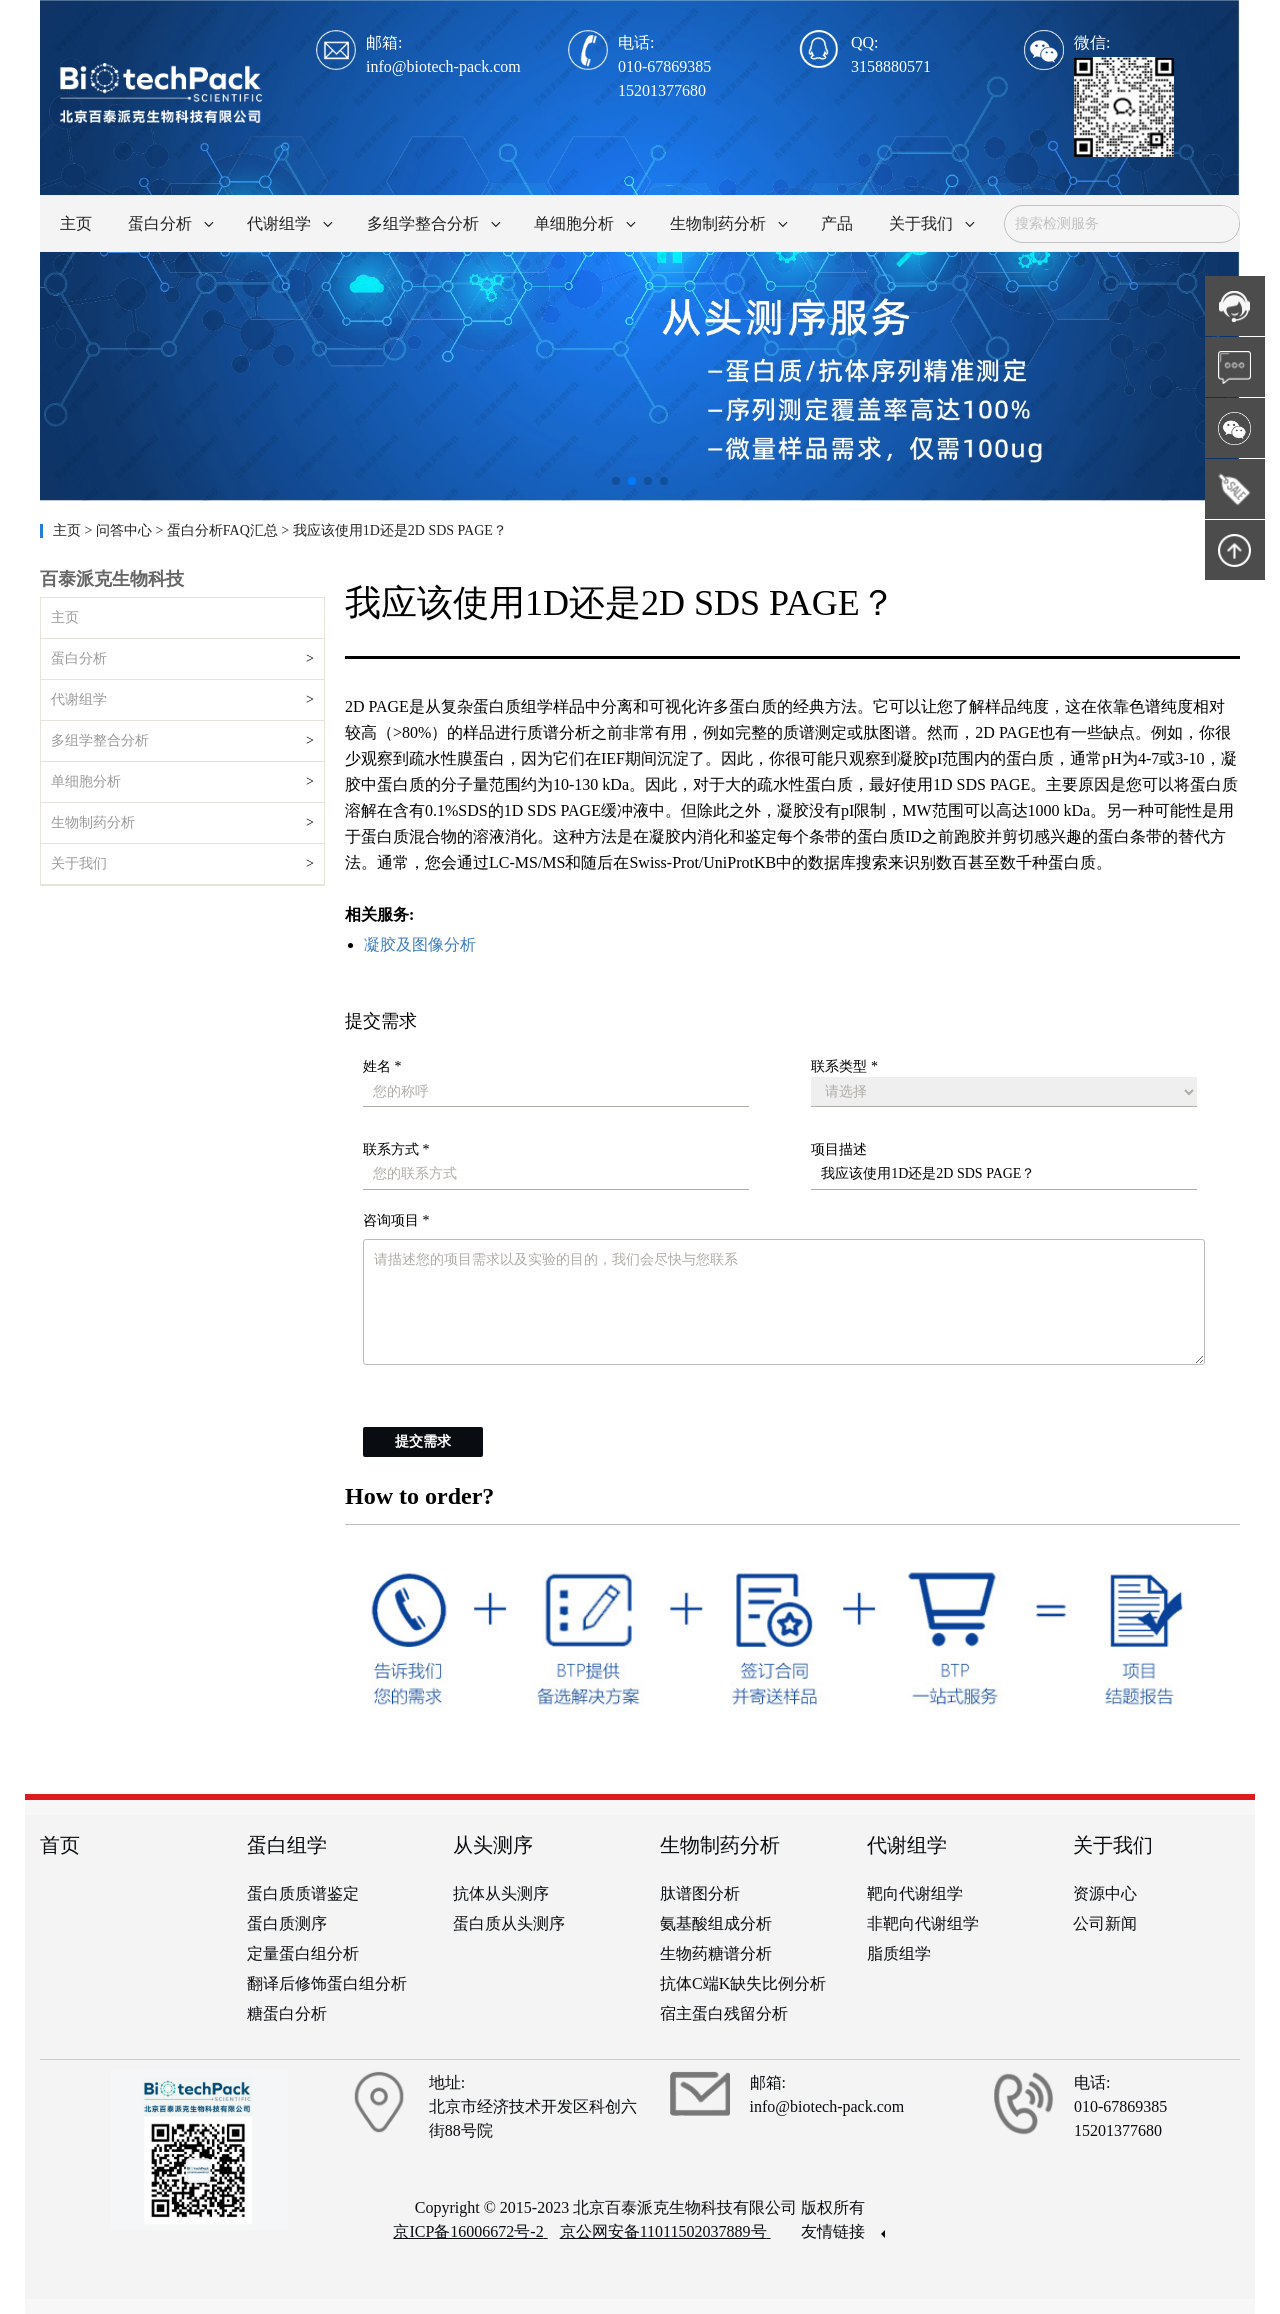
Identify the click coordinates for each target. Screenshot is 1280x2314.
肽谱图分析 (700, 1893)
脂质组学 (899, 1953)
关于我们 (79, 863)
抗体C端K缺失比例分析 (743, 1983)
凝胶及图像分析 (420, 944)
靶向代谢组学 (915, 1893)
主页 (69, 530)
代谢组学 (79, 699)
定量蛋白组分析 (303, 1953)
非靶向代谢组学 (923, 1923)
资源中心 (1105, 1893)
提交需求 (423, 1441)
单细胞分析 (86, 781)
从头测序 (493, 1845)
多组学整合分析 (100, 740)
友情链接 (843, 2231)
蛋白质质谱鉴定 (303, 1893)
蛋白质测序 (287, 1923)
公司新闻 (1105, 1923)
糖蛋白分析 (287, 2013)
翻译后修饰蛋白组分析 (327, 1983)
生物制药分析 (93, 822)
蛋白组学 (287, 1845)
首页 (60, 1845)
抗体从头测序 (501, 1893)
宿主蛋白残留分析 (724, 2013)
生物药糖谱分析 (716, 1953)
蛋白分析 (79, 658)
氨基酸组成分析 (716, 1923)
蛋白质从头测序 (509, 1923)
